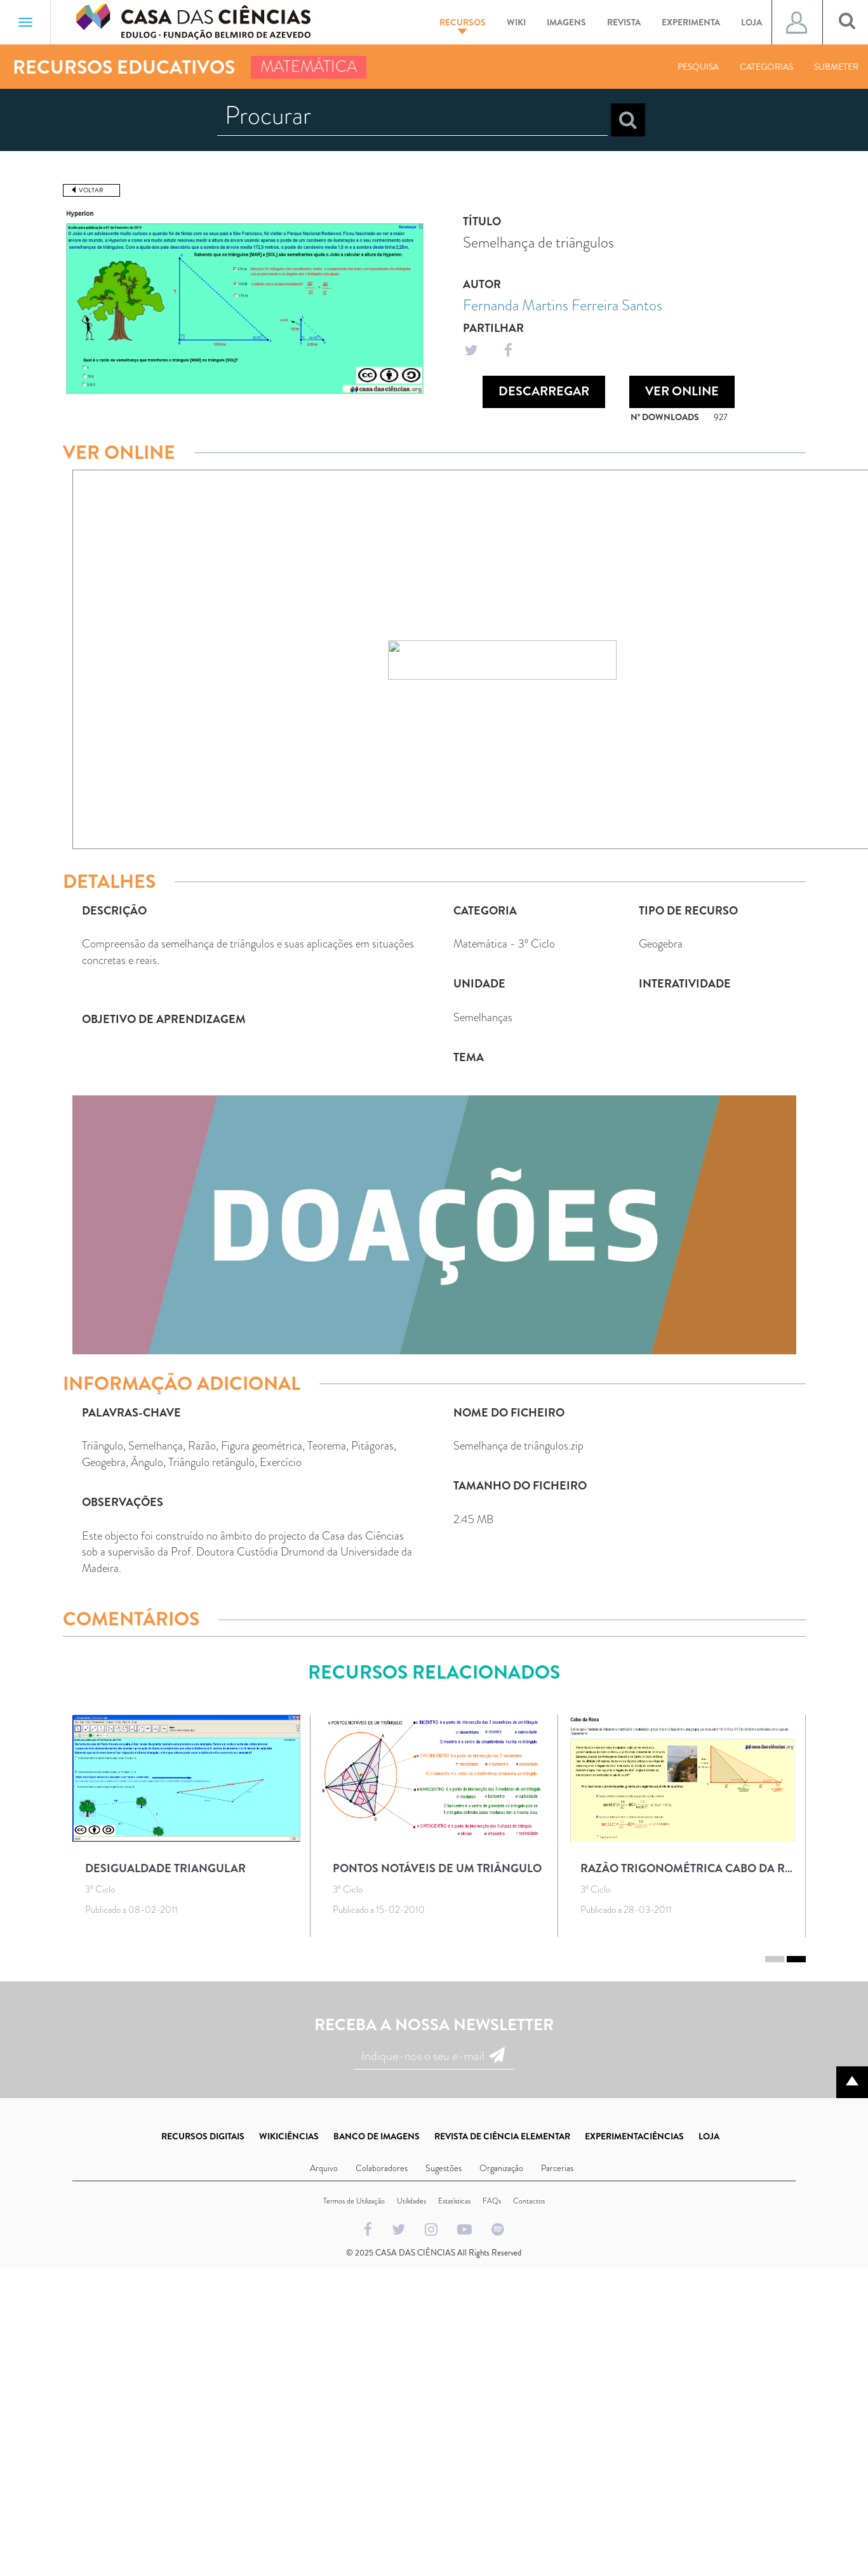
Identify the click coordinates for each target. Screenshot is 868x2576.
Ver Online (682, 391)
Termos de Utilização (354, 2201)
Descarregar (543, 391)
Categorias (766, 66)
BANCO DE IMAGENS (376, 2136)
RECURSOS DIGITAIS (202, 2136)
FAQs (492, 2201)
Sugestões (443, 2168)
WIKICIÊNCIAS (289, 2136)
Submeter (836, 66)
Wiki (516, 22)
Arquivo (324, 2168)
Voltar (91, 190)
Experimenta (691, 22)
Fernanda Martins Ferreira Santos (562, 305)
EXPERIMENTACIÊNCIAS (634, 2136)
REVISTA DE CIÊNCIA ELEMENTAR (502, 2136)
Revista (624, 22)
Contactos (529, 2201)
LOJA (708, 2136)
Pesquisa (698, 66)
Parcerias (557, 2168)
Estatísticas (454, 2201)
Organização (501, 2168)
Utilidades (411, 2201)
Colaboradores (382, 2168)
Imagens (566, 22)
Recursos (462, 25)
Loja (751, 22)
